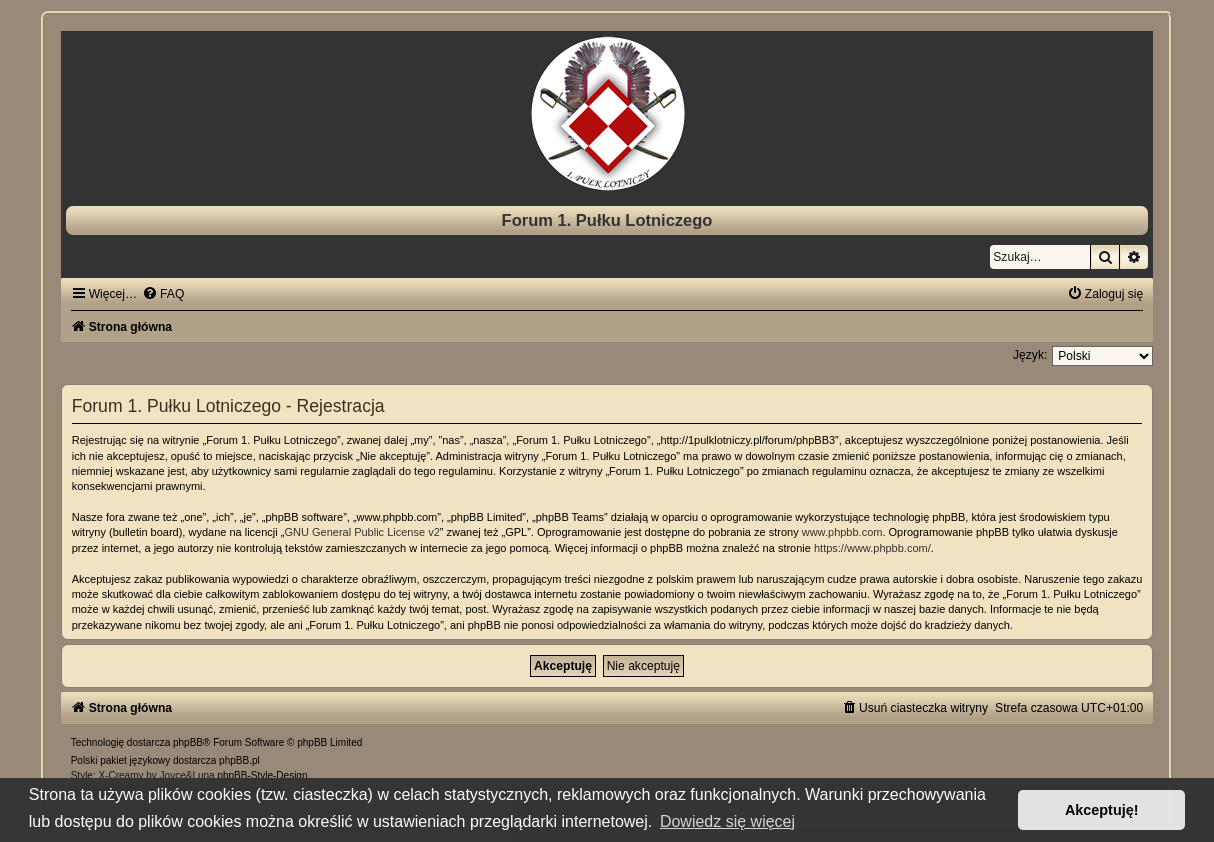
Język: (1030, 355)
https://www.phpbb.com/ (872, 548)
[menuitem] (163, 294)
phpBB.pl (239, 760)
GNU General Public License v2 (361, 532)
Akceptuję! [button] (1102, 810)
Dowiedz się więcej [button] (727, 821)
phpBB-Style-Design (262, 775)
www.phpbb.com (842, 532)
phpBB (188, 742)
